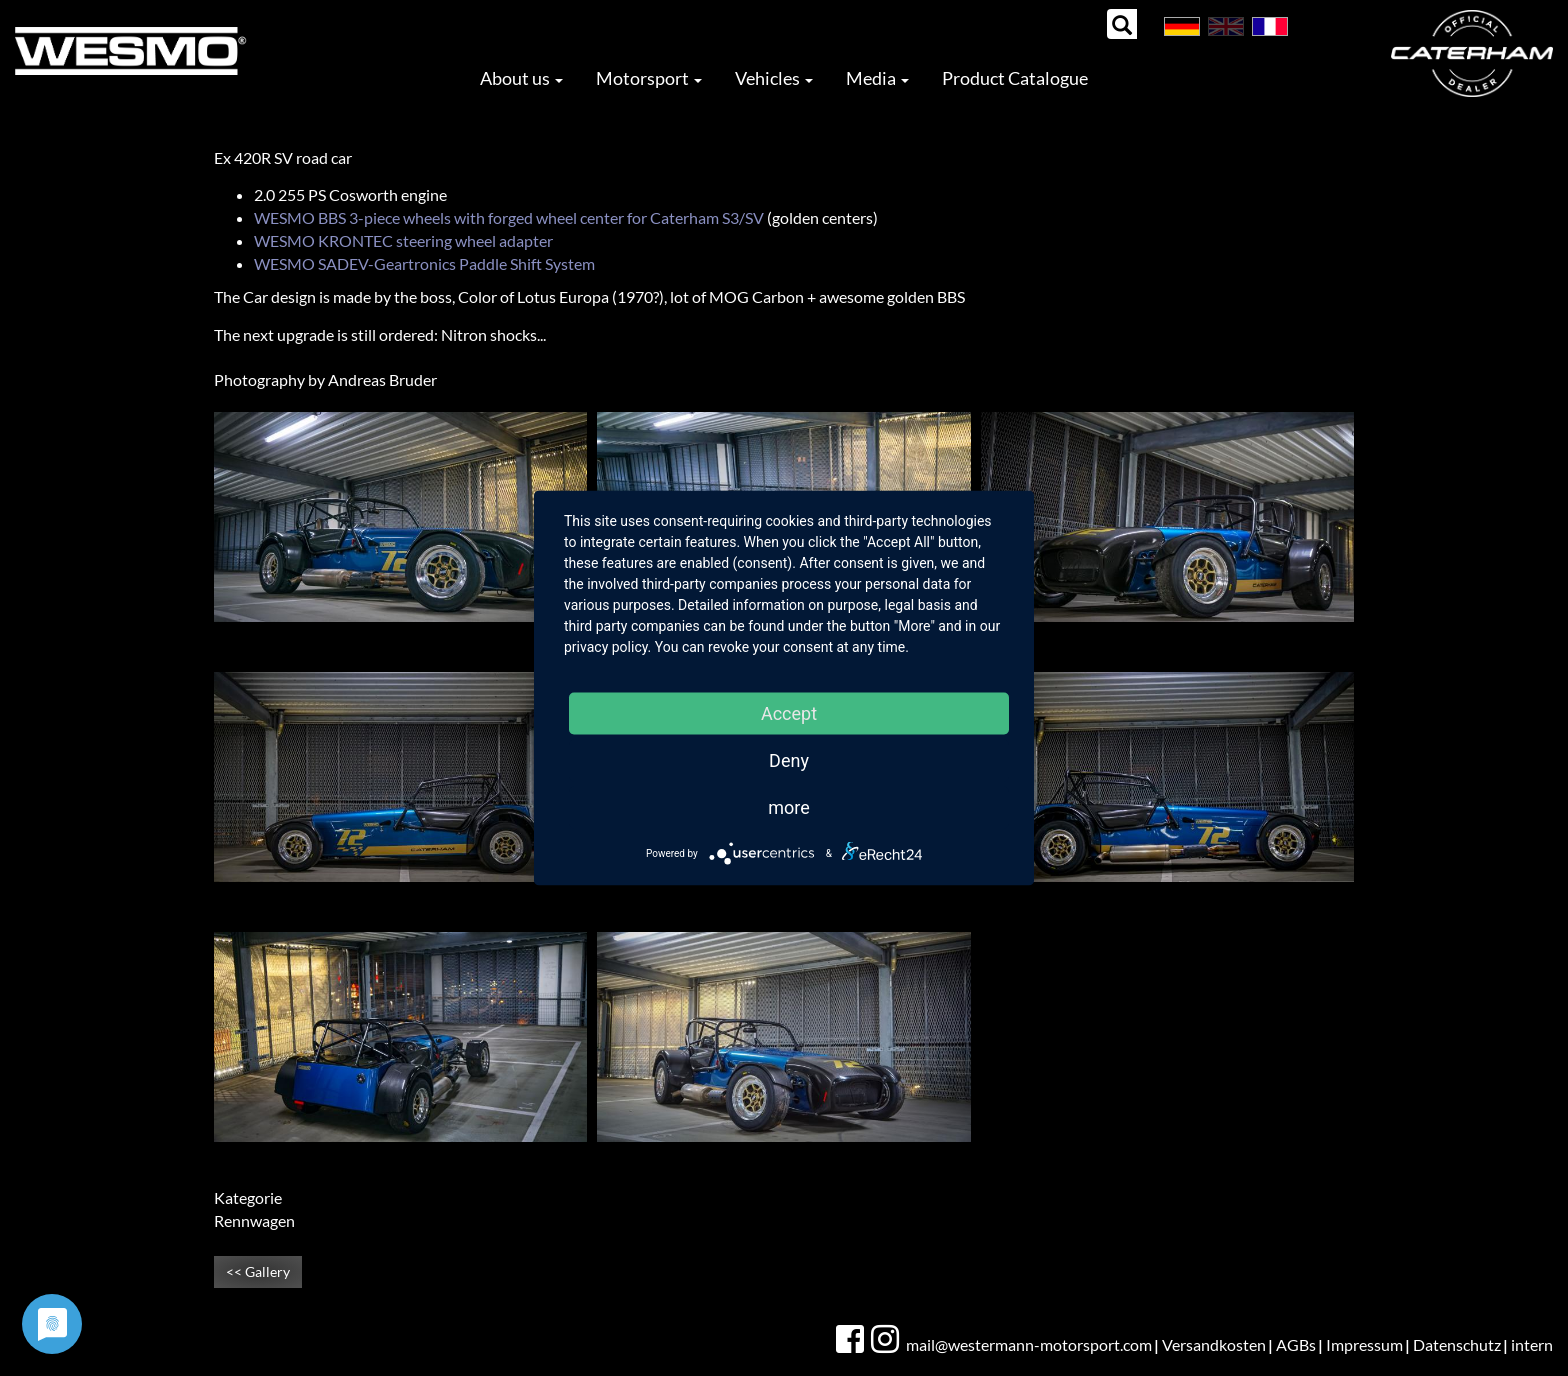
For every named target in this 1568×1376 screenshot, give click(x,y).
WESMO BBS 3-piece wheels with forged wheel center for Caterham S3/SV (509, 217)
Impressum (1364, 1344)
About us (521, 78)
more (789, 807)
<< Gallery (258, 1271)
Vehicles (774, 78)
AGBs (1296, 1344)
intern (1532, 1344)
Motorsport (649, 78)
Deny (789, 760)
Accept (789, 713)
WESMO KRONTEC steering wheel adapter (403, 240)
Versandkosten (1214, 1344)
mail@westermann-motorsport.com (1029, 1344)
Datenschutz (1457, 1344)
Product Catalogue (1015, 78)
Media (877, 78)
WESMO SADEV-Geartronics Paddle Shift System (424, 263)
